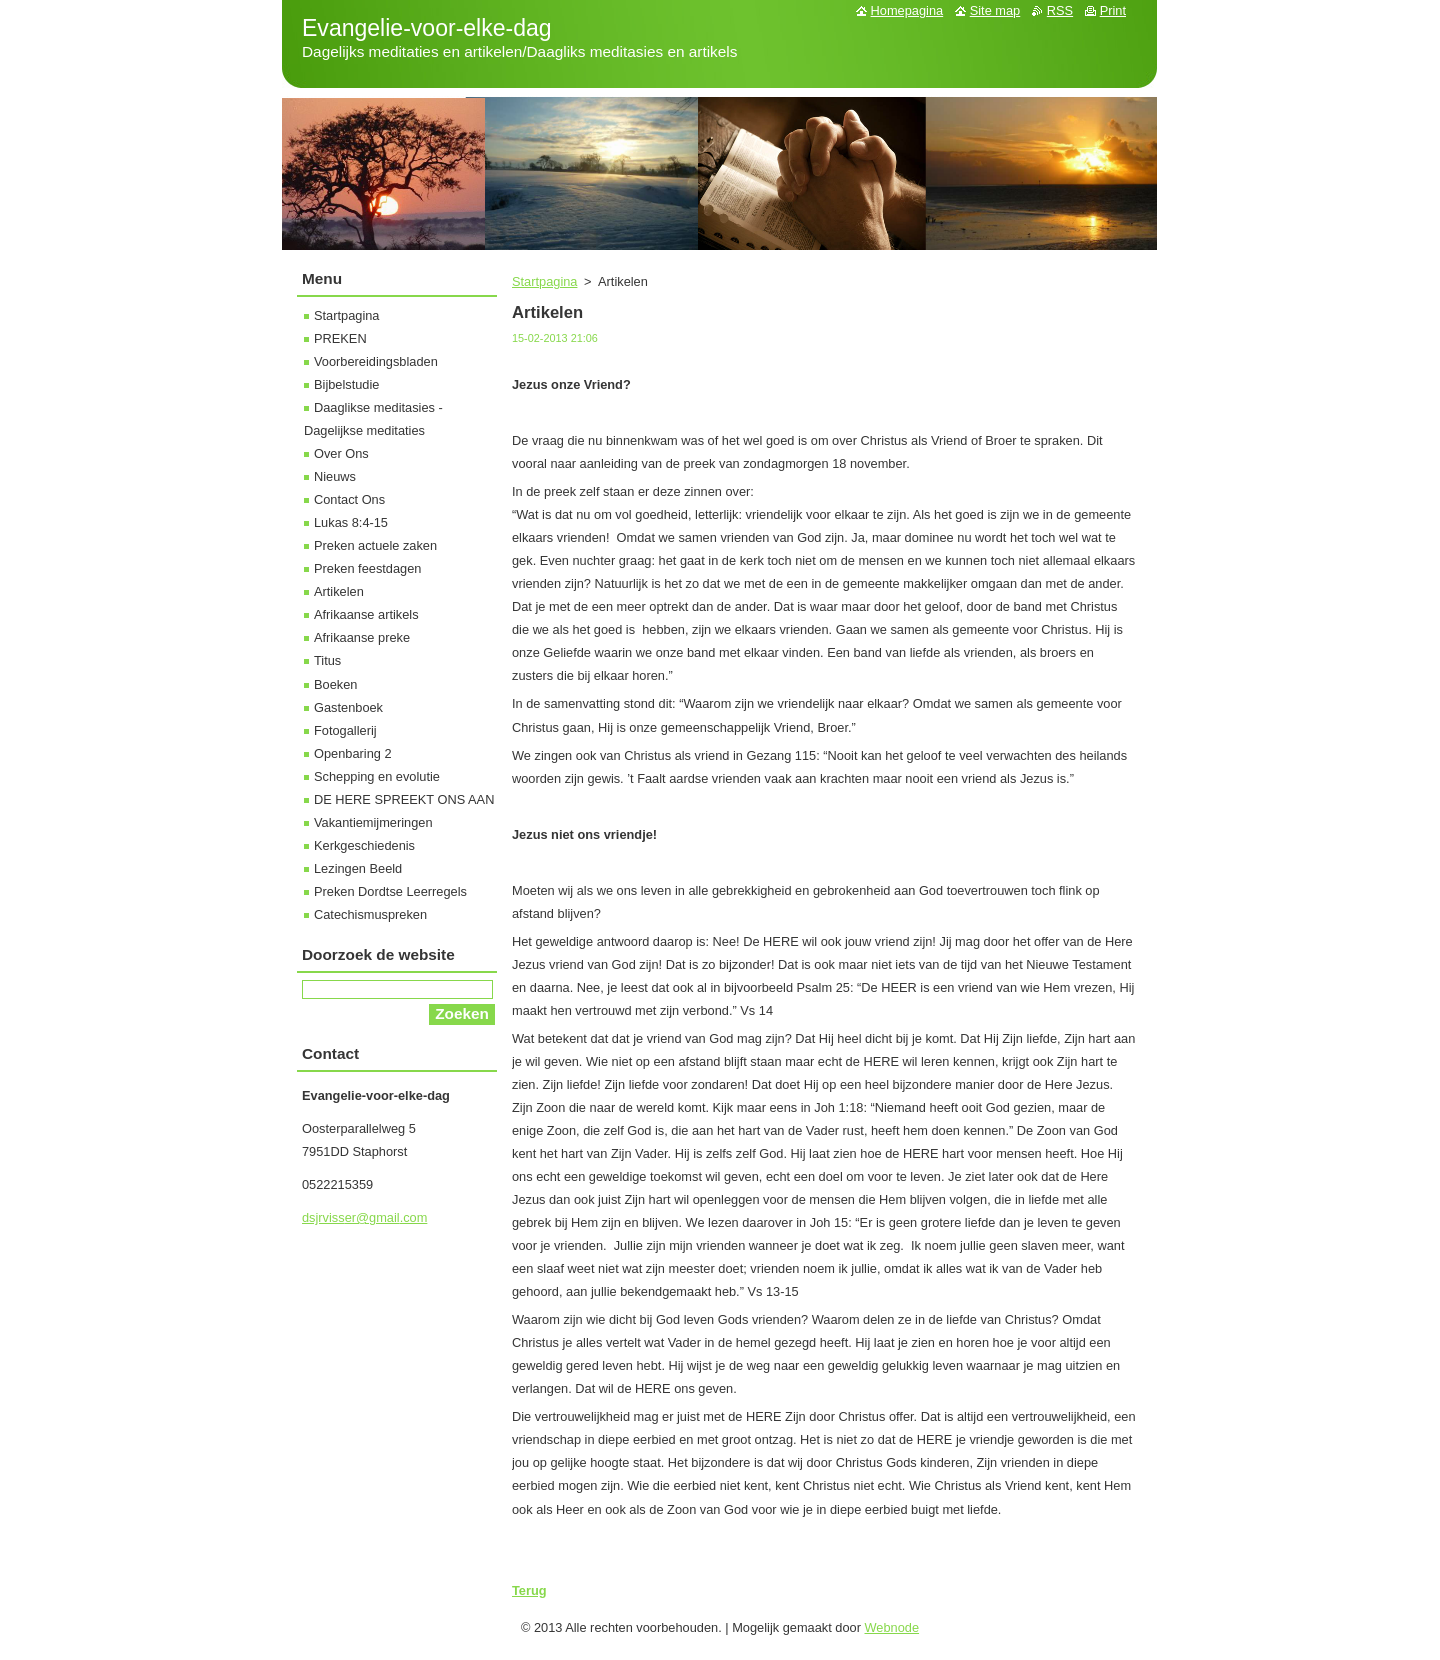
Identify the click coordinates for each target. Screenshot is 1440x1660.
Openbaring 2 (353, 753)
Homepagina (907, 10)
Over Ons (341, 453)
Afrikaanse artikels (366, 614)
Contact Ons (349, 499)
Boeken (335, 684)
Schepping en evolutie (377, 776)
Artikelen (339, 591)
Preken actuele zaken (375, 545)
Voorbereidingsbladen (376, 361)
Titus (327, 660)
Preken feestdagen (367, 568)
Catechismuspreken (370, 914)
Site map (995, 10)
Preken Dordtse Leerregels (390, 891)
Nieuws (335, 476)
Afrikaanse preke (362, 637)
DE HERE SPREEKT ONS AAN (404, 799)
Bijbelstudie (346, 384)
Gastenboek (348, 707)
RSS (1060, 10)
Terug (529, 1590)
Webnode (892, 1627)
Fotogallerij (345, 730)
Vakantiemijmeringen (373, 822)
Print (1113, 10)
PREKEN (340, 338)
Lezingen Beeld (358, 868)
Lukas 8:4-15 (351, 522)
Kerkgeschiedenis (364, 845)
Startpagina (544, 281)
